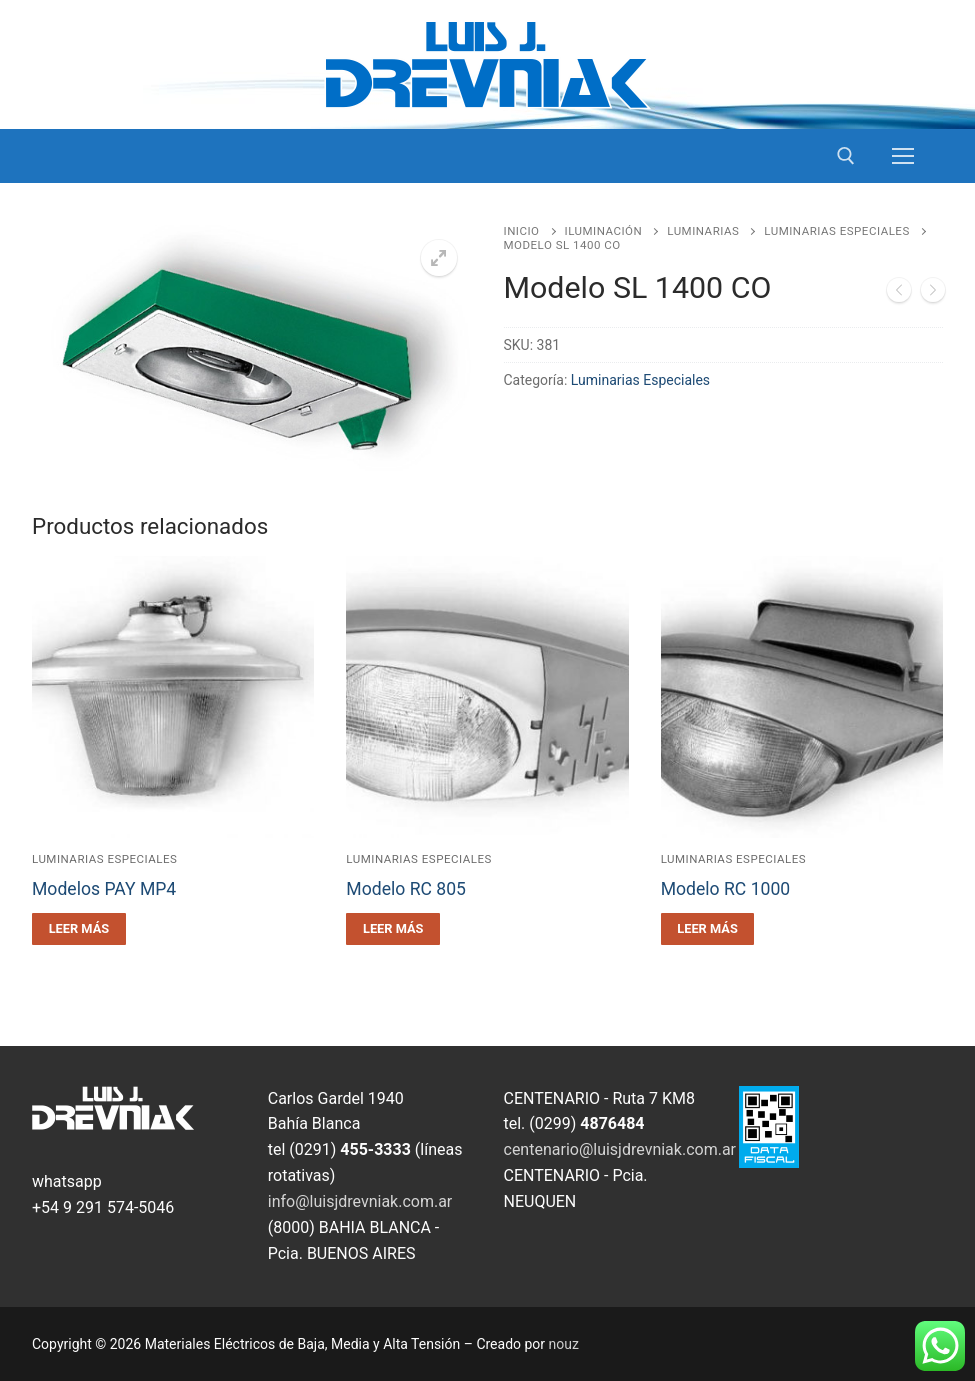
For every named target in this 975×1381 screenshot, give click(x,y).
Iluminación (604, 231)
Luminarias (703, 231)
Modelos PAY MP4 (104, 889)
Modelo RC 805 (406, 889)
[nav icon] (903, 156)
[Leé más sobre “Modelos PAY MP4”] (79, 929)
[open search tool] (846, 156)
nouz (564, 1344)
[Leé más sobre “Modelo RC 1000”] (708, 929)
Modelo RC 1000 (726, 889)
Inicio (522, 231)
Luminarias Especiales (836, 231)
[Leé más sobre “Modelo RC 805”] (393, 929)
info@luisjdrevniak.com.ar (360, 1201)
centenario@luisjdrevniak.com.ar (620, 1149)
